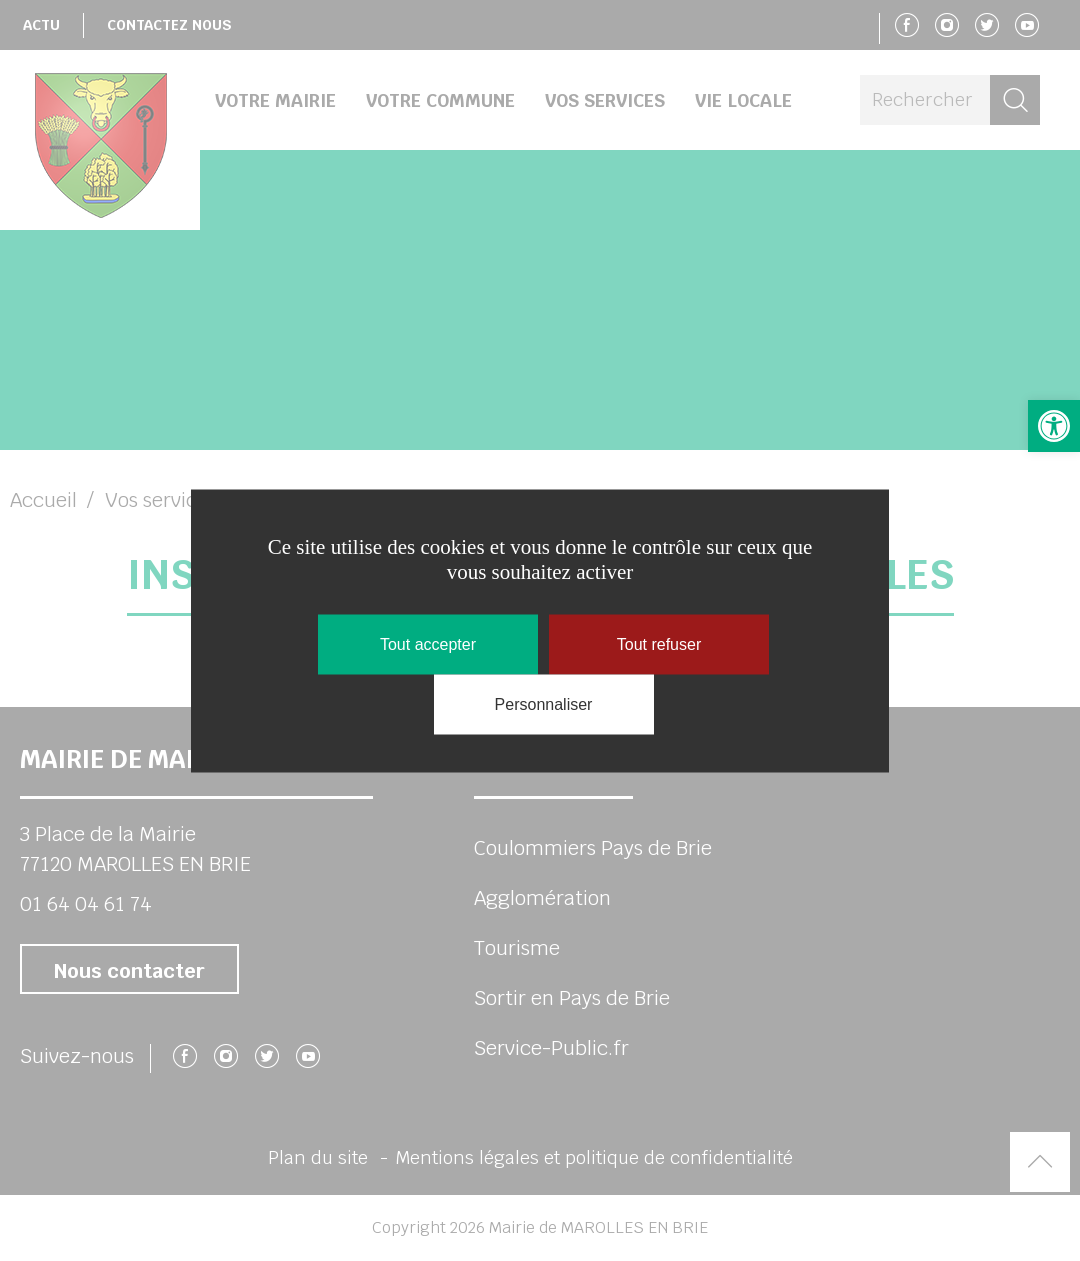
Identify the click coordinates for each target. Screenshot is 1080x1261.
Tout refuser (659, 643)
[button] (1054, 426)
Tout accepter (428, 643)
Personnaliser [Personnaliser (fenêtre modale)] (544, 703)
